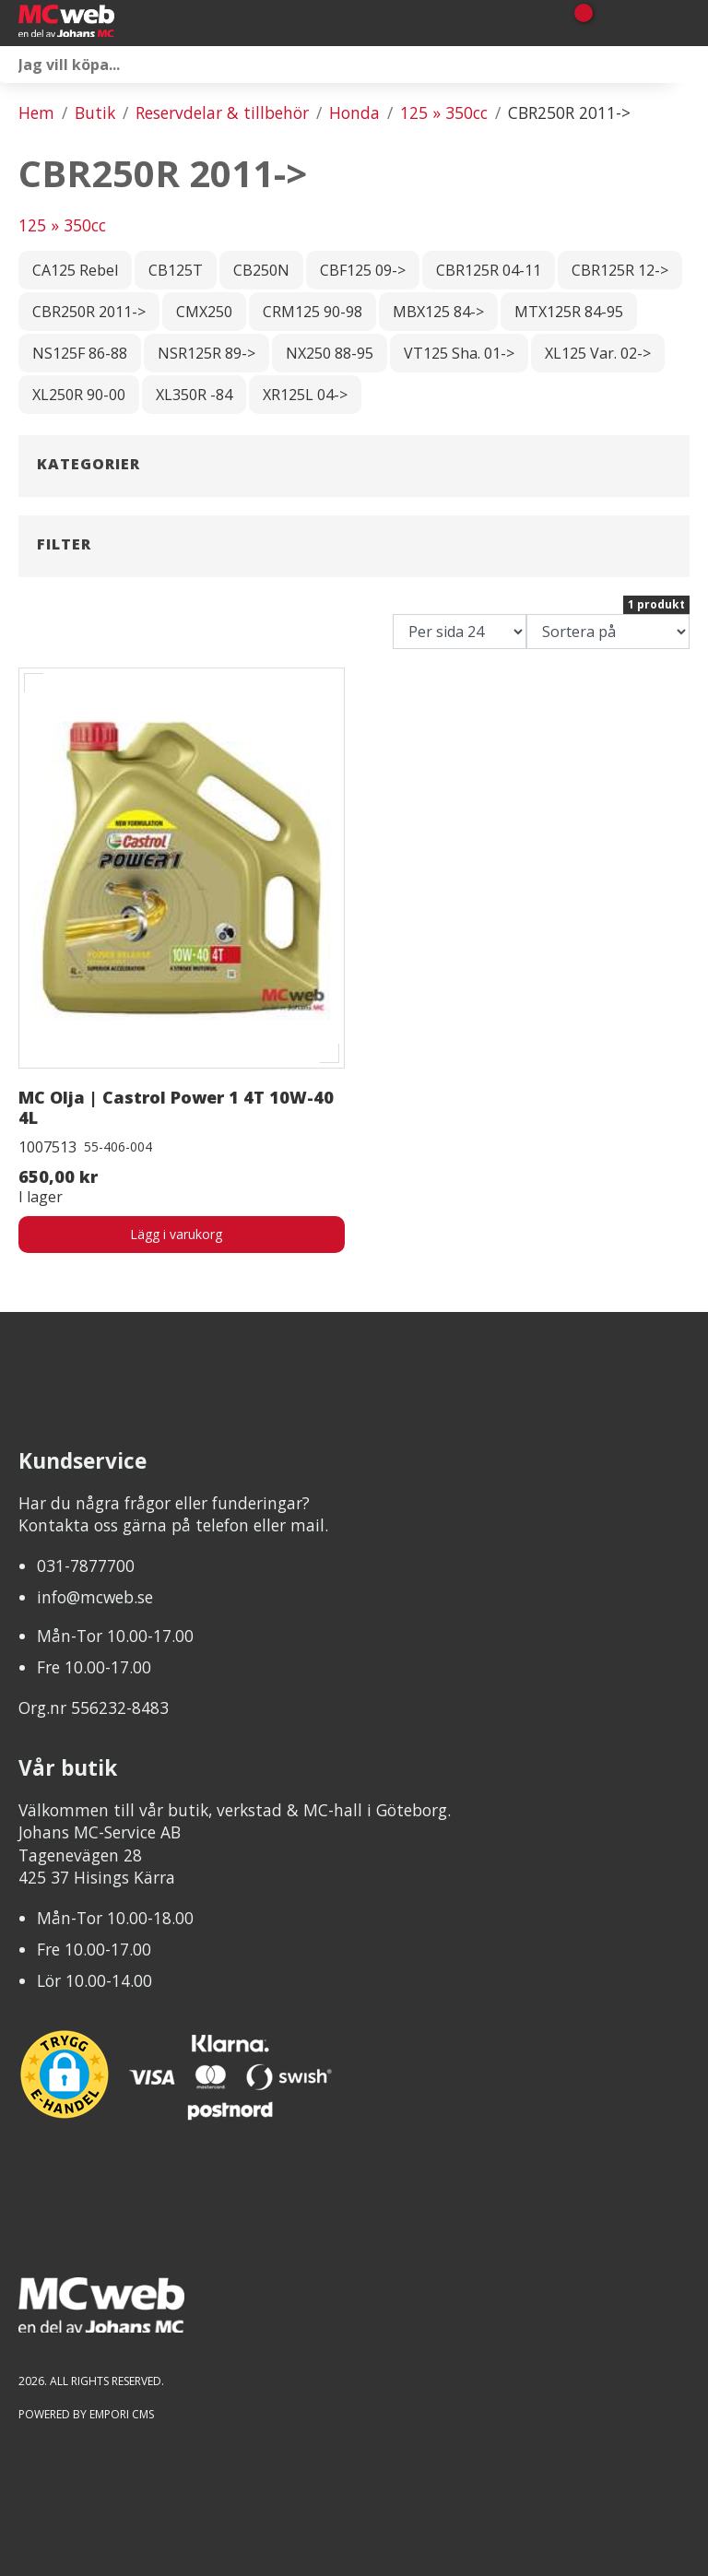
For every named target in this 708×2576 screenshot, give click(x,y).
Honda (354, 112)
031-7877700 (86, 1565)
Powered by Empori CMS (86, 2414)
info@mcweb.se (95, 1597)
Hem (36, 112)
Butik (95, 112)
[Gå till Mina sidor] (609, 23)
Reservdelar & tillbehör (222, 112)
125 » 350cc (444, 112)
